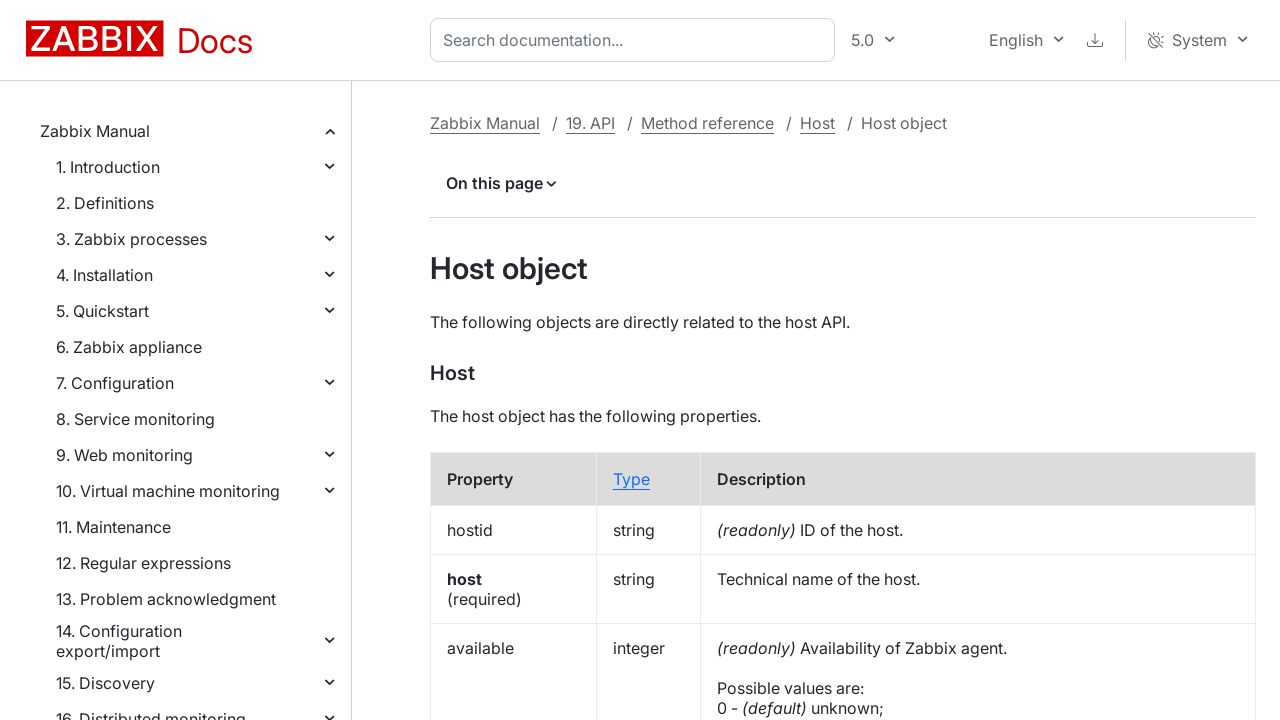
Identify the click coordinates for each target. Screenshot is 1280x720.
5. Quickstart (102, 311)
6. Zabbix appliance (129, 347)
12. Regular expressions (143, 563)
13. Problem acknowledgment (166, 599)
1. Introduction (108, 167)
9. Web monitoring (124, 455)
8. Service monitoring (135, 419)
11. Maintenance (113, 527)
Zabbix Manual (95, 131)
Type (631, 479)
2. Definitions (105, 203)
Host (817, 123)
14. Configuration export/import (119, 641)
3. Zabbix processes (131, 239)
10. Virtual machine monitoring (168, 491)
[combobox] (636, 40)
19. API (590, 123)
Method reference (707, 123)
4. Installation (104, 275)
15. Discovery (105, 683)
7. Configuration (115, 383)
